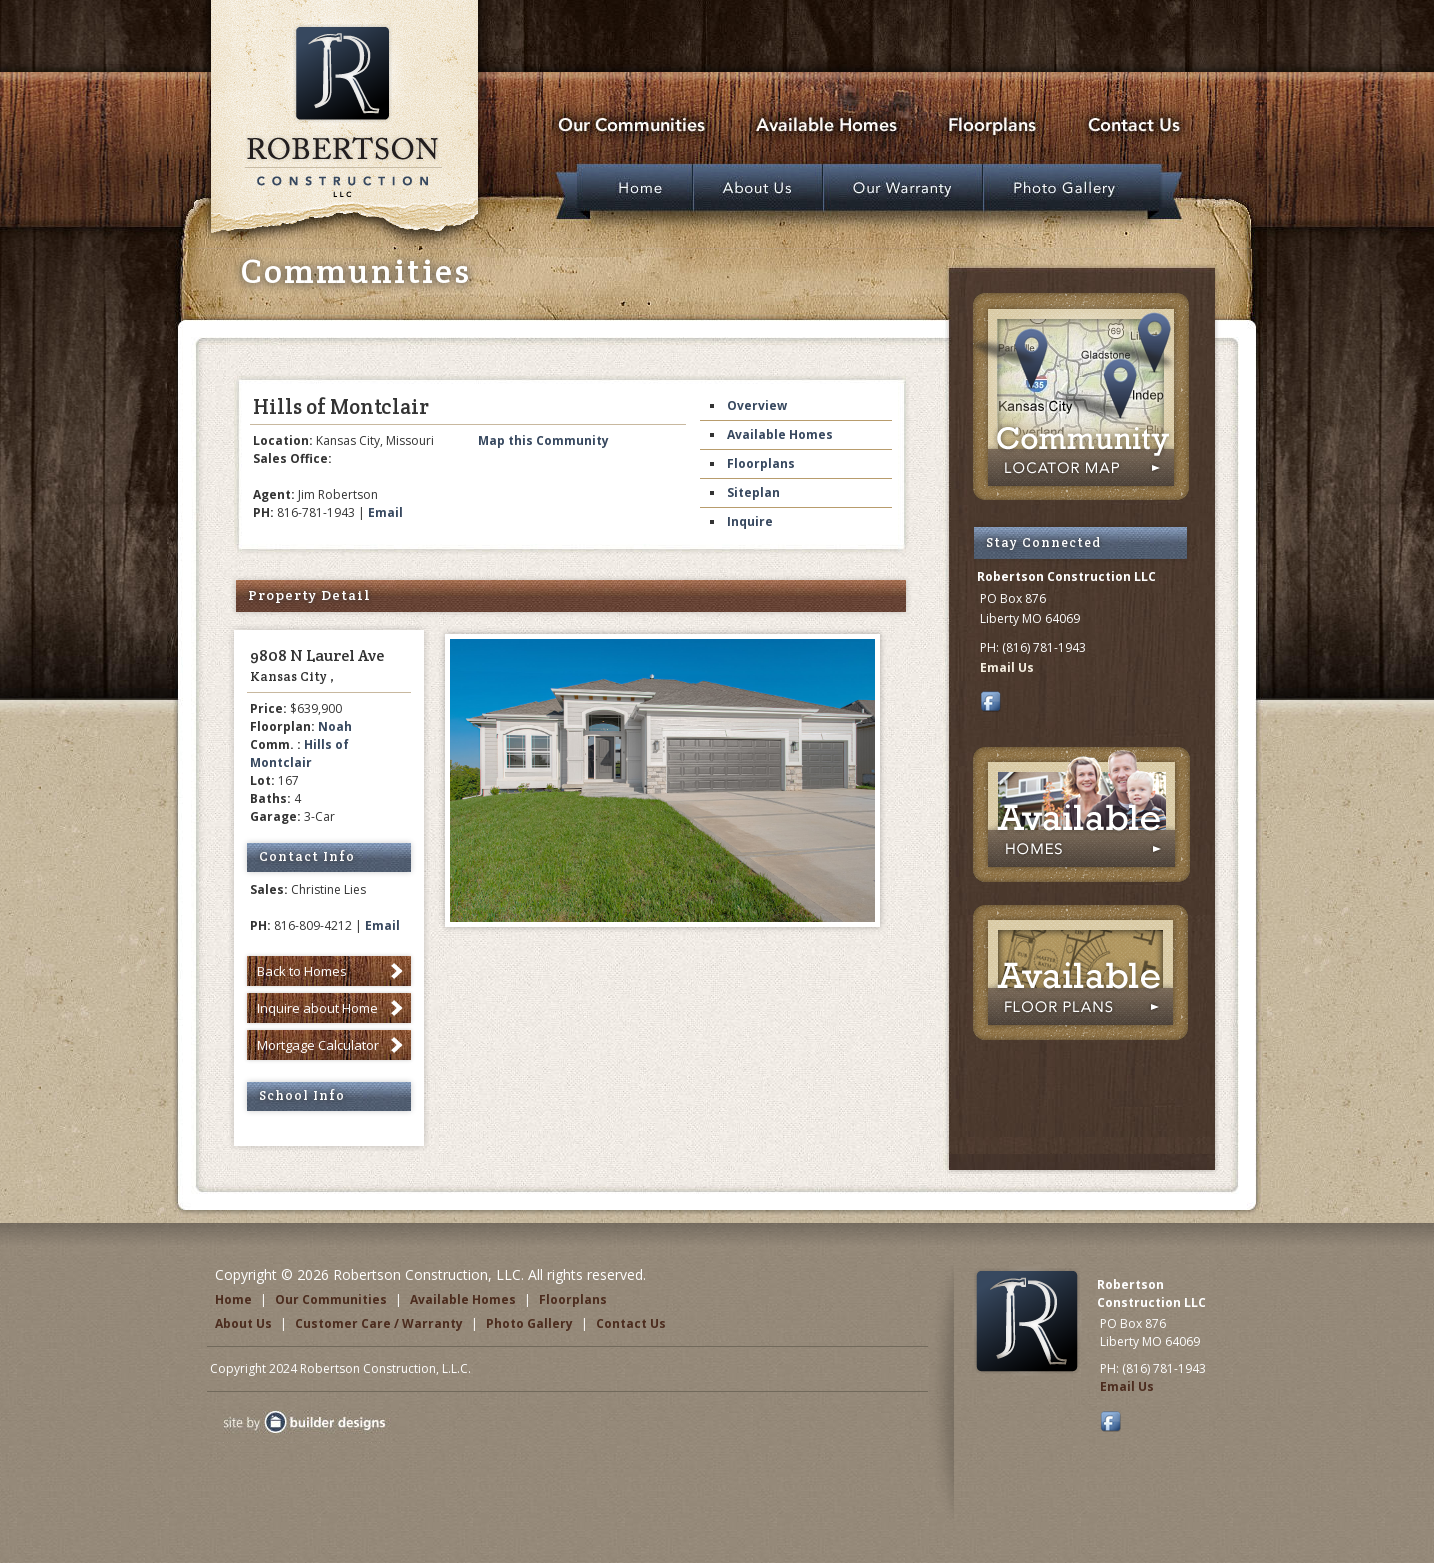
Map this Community (543, 440)
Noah (335, 726)
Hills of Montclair (299, 753)
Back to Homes (302, 971)
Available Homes (780, 434)
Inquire (750, 521)
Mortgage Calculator (318, 1045)
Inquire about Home (317, 1008)
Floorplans (761, 463)
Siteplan (753, 492)
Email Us (1007, 667)
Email (385, 512)
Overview (757, 405)
